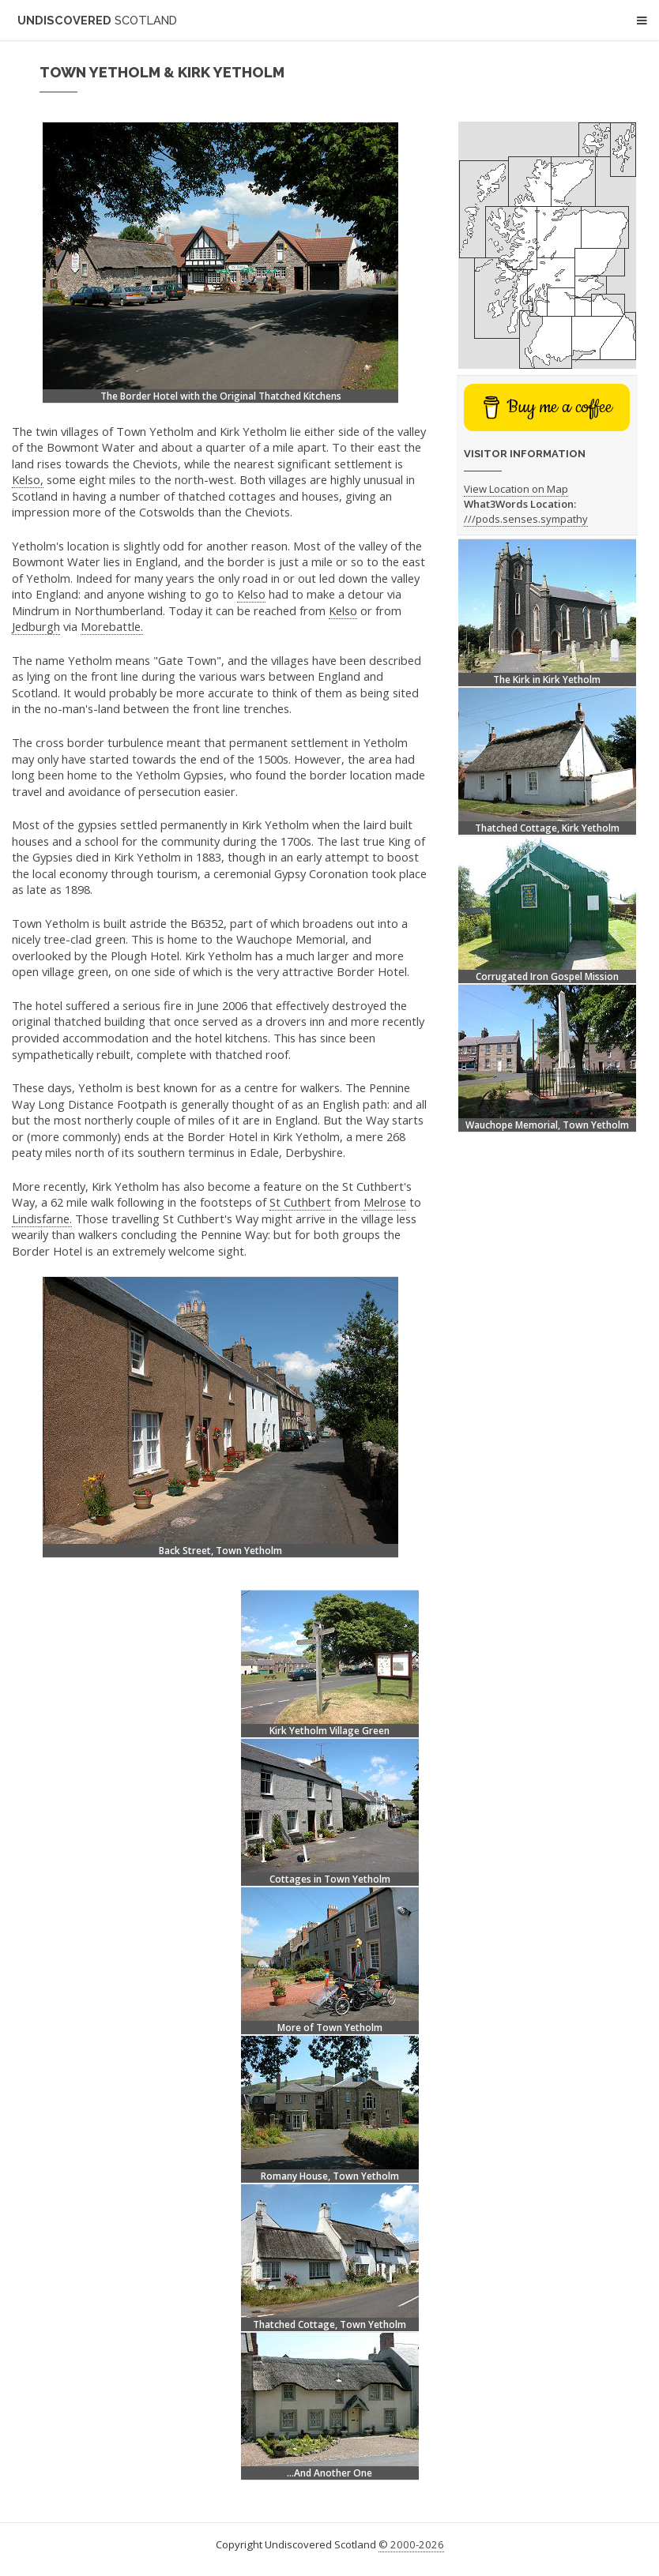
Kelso (251, 594)
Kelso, (27, 479)
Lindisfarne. (42, 1218)
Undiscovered (97, 20)
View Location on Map (516, 489)
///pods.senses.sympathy (526, 519)
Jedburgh (36, 626)
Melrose (384, 1202)
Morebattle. (112, 626)
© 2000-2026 (411, 2544)
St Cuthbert (300, 1202)
